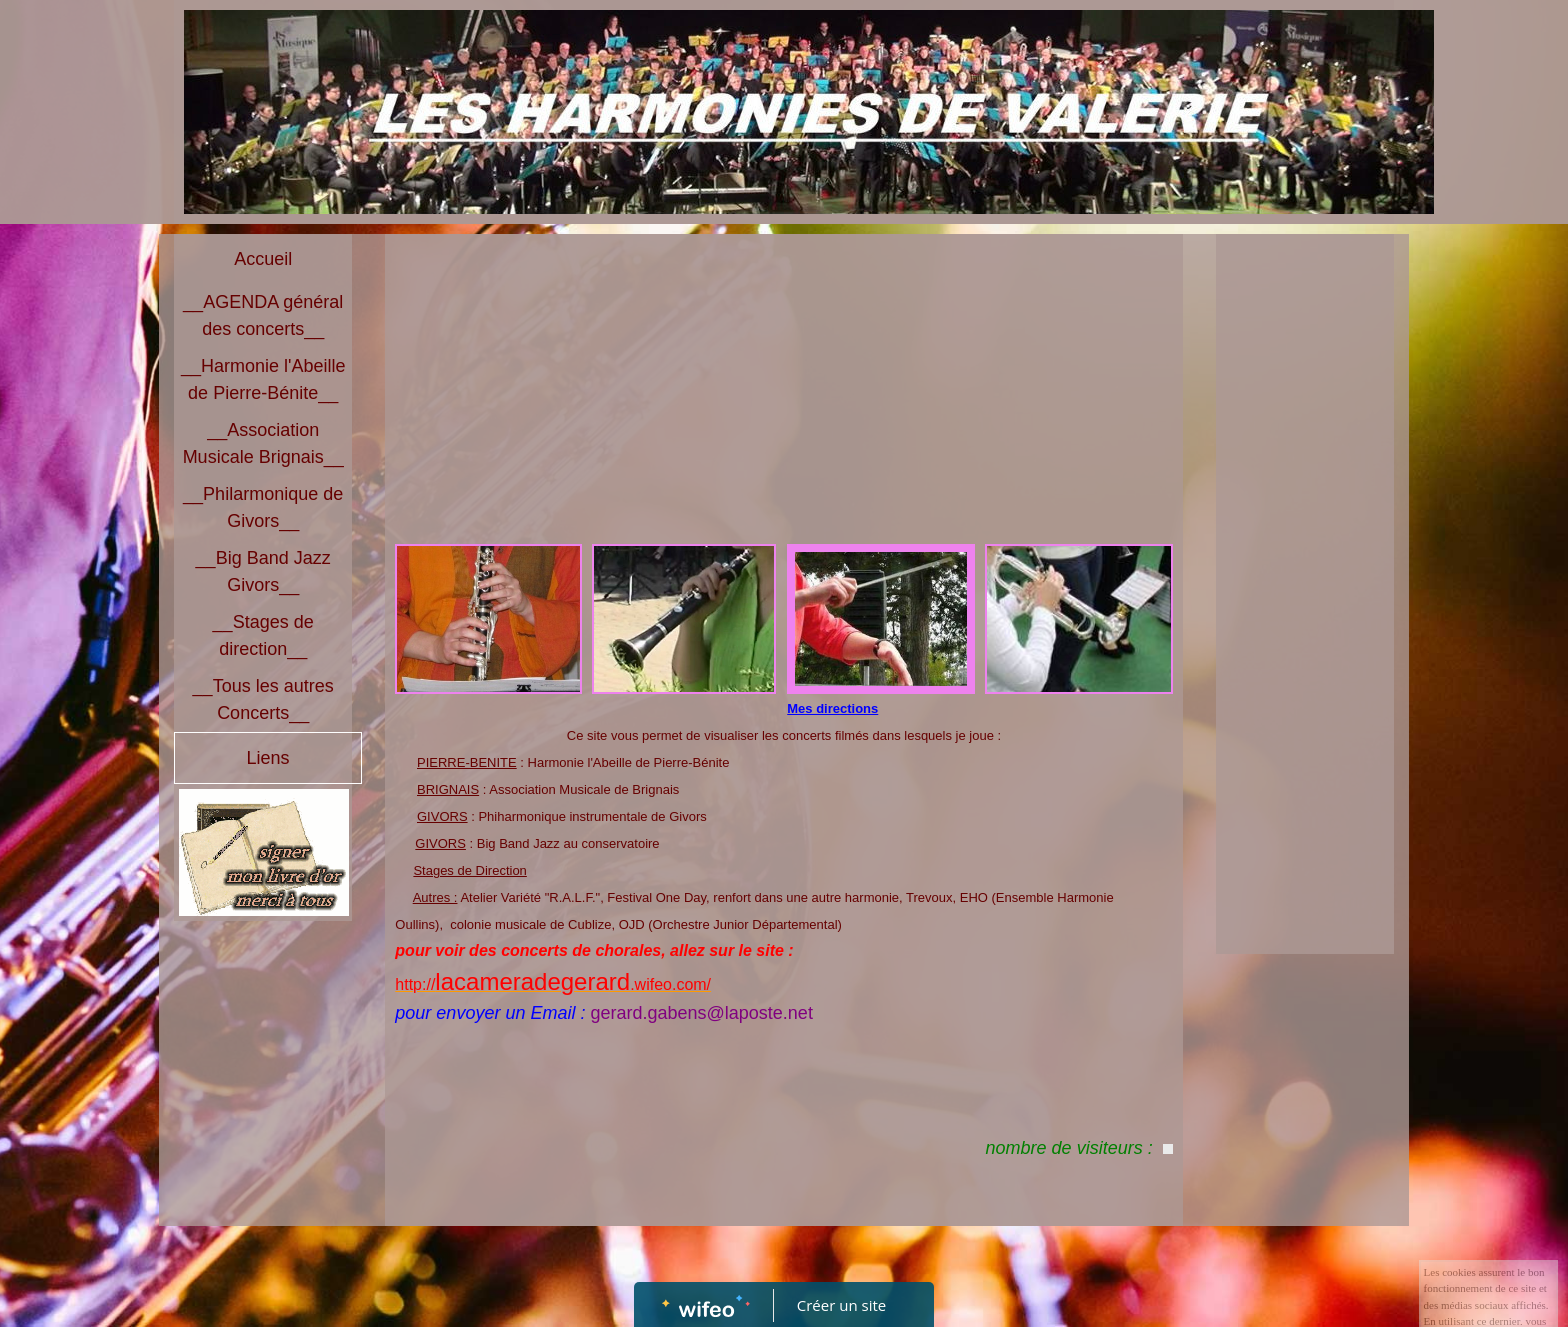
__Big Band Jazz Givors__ (263, 571)
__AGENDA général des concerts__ (263, 315)
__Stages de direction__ (263, 635)
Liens (267, 758)
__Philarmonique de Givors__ (263, 507)
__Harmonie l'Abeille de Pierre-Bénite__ (263, 379)
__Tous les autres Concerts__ (263, 699)
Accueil (263, 259)
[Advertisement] (783, 394)
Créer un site (841, 1305)
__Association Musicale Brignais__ (263, 443)
